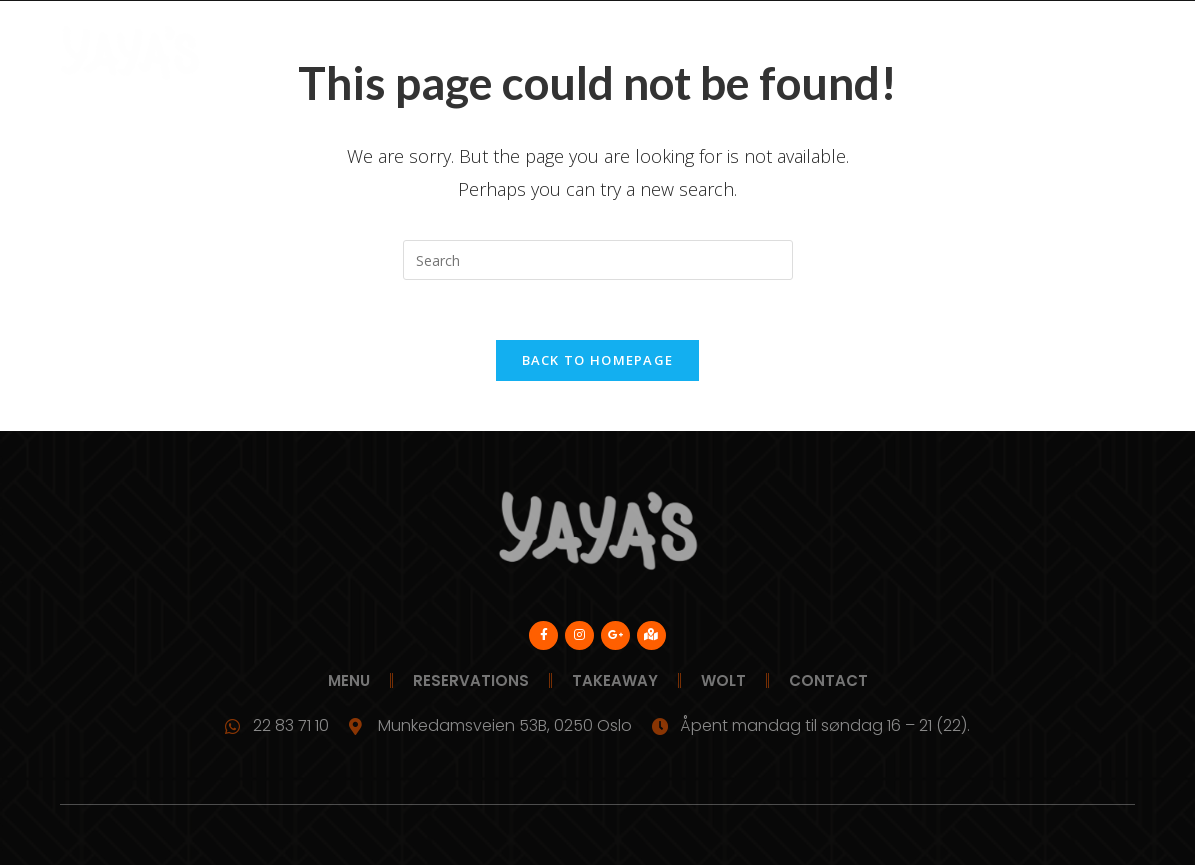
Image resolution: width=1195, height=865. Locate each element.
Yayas (255, 52)
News (957, 52)
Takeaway (691, 52)
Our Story (868, 52)
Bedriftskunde (427, 52)
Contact (1040, 52)
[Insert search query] (598, 260)
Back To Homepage (598, 360)
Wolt (778, 52)
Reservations (568, 52)
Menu (324, 52)
